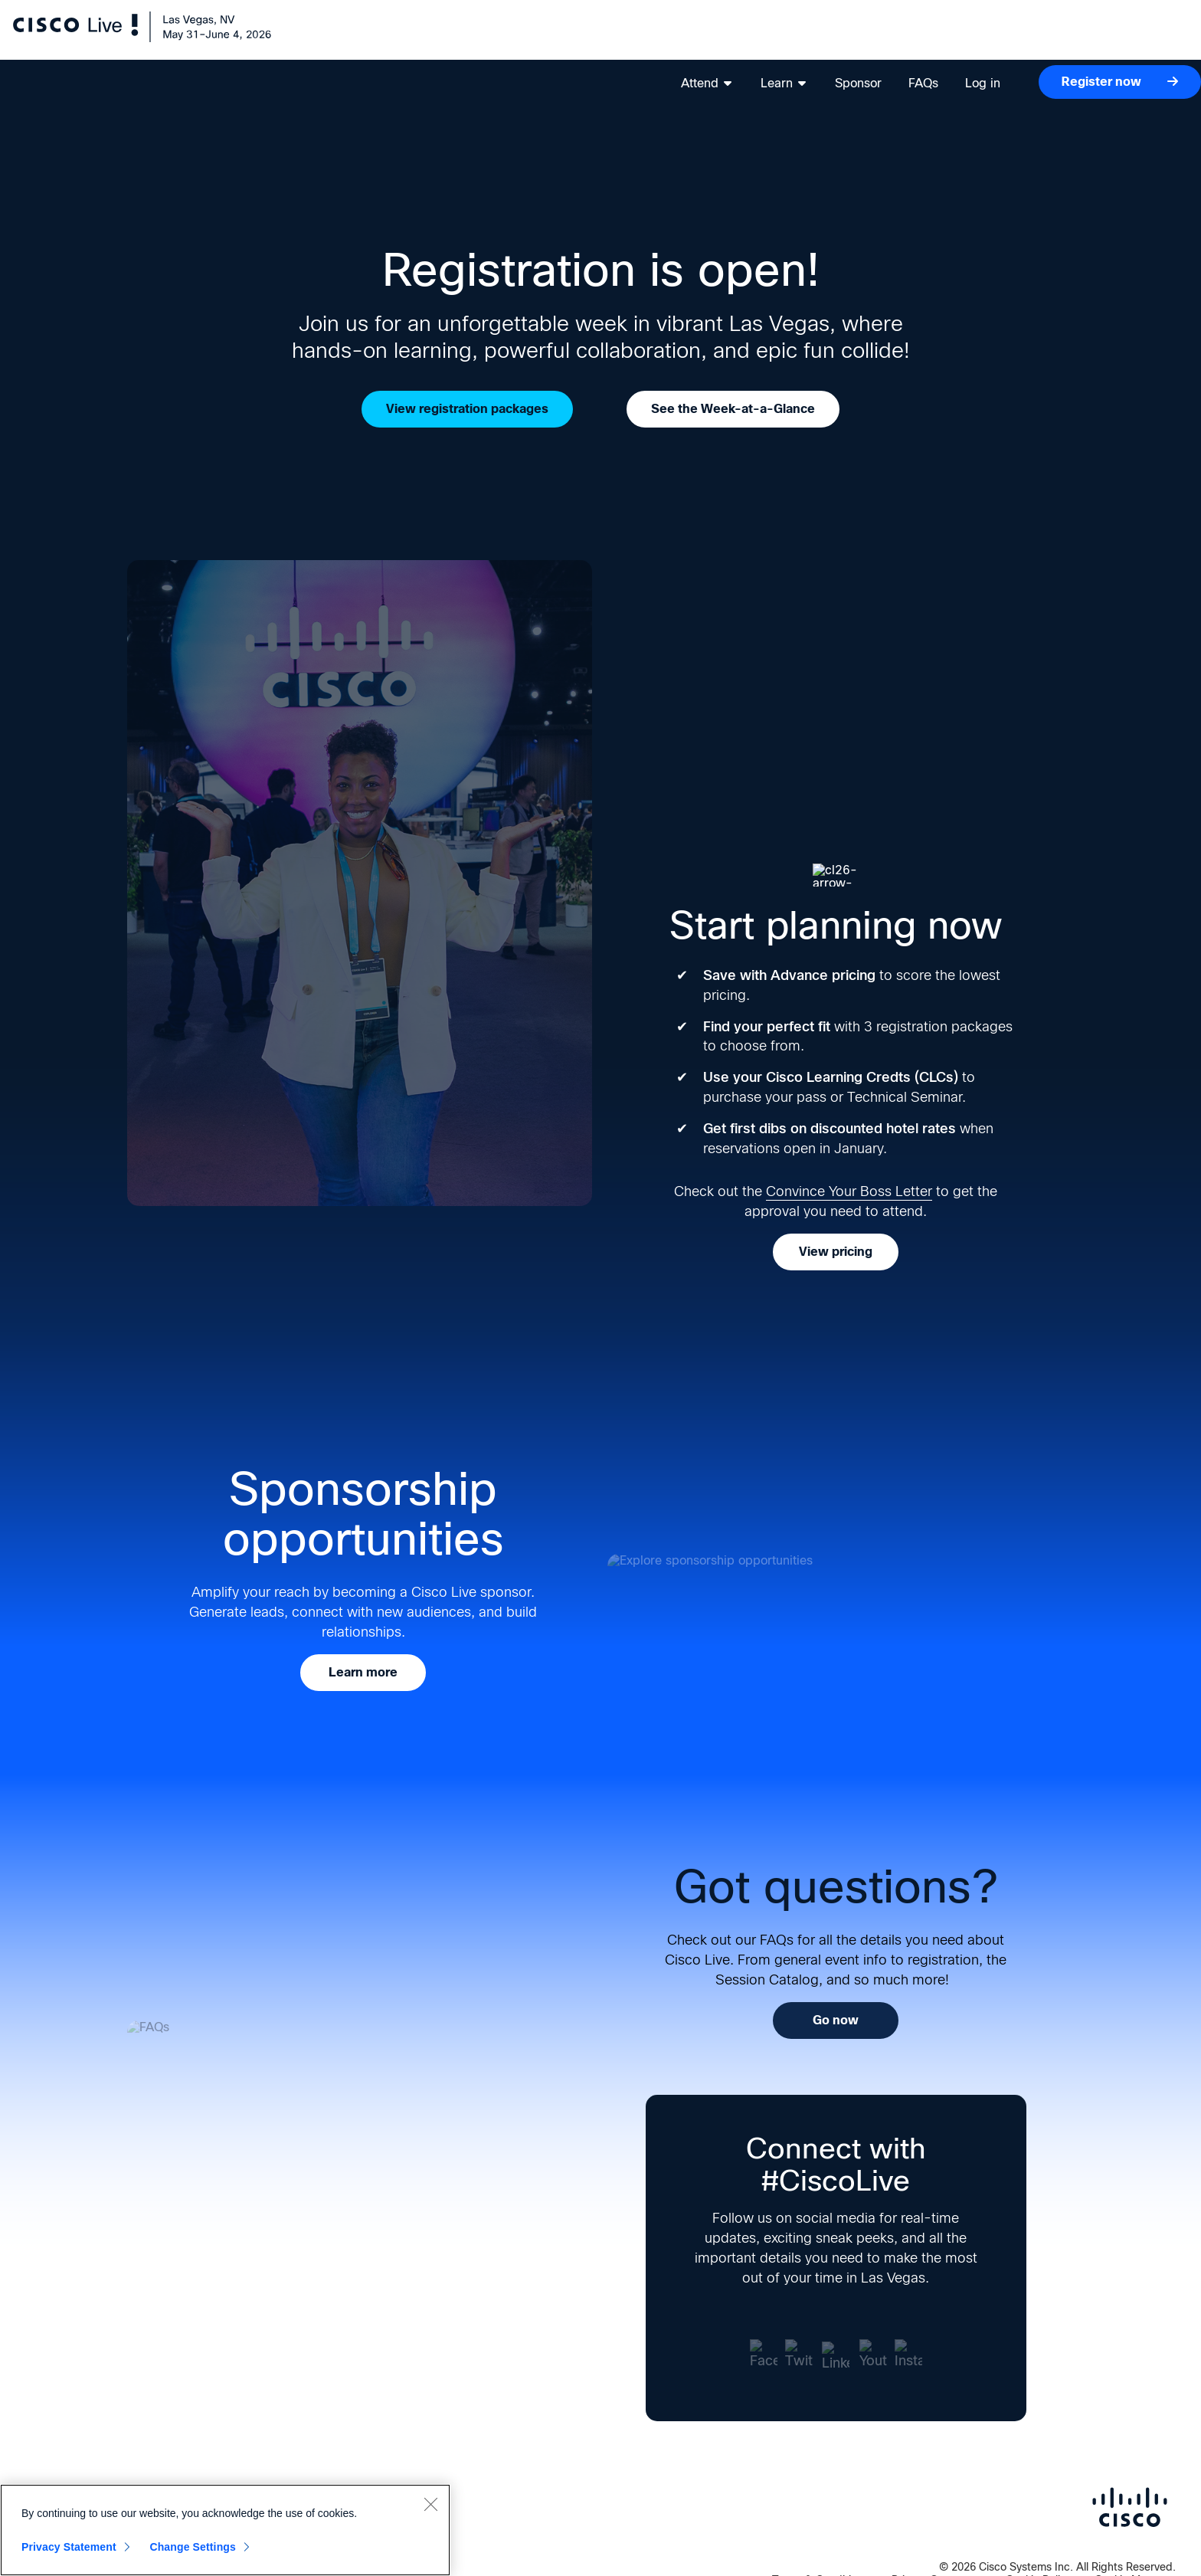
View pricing (835, 1251)
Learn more (363, 1672)
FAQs (906, 38)
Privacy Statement (68, 2547)
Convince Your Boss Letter (849, 1191)
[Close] (430, 2504)
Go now (836, 2020)
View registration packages (467, 408)
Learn (767, 38)
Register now (1103, 37)
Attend (690, 38)
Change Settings (192, 2547)
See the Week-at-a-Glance (733, 408)
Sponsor (841, 38)
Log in (965, 38)
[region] (225, 2530)
